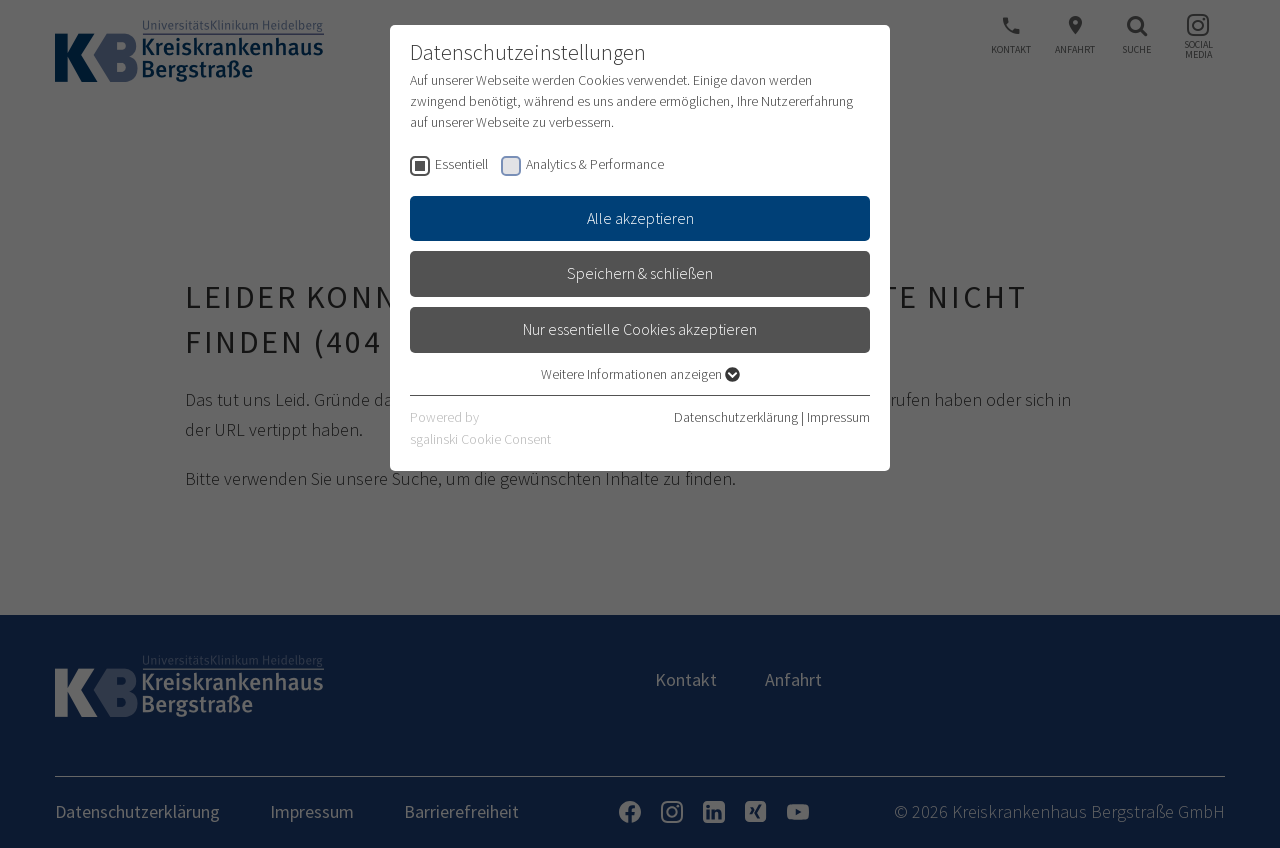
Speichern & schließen (640, 273)
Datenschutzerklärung (736, 417)
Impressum (838, 417)
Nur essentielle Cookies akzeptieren (640, 329)
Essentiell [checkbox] (461, 164)
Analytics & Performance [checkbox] (595, 164)
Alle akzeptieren (640, 218)
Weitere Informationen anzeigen (640, 374)
